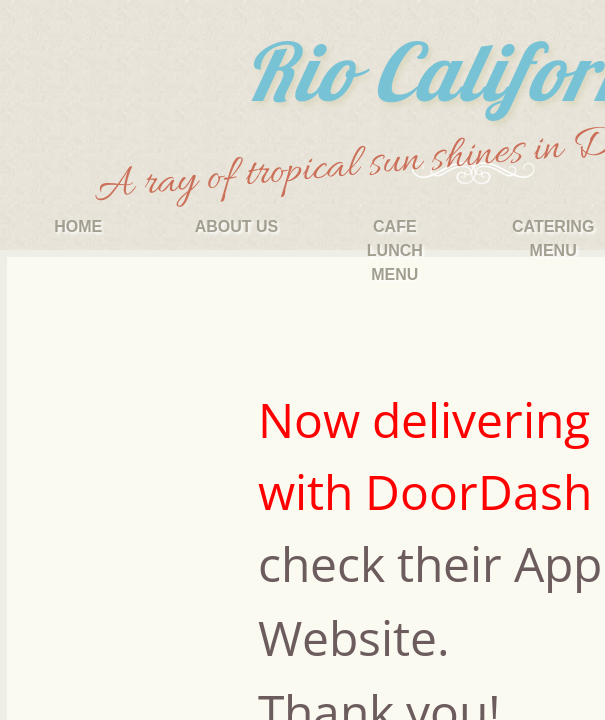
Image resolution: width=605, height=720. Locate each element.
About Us (237, 226)
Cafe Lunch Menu (395, 250)
